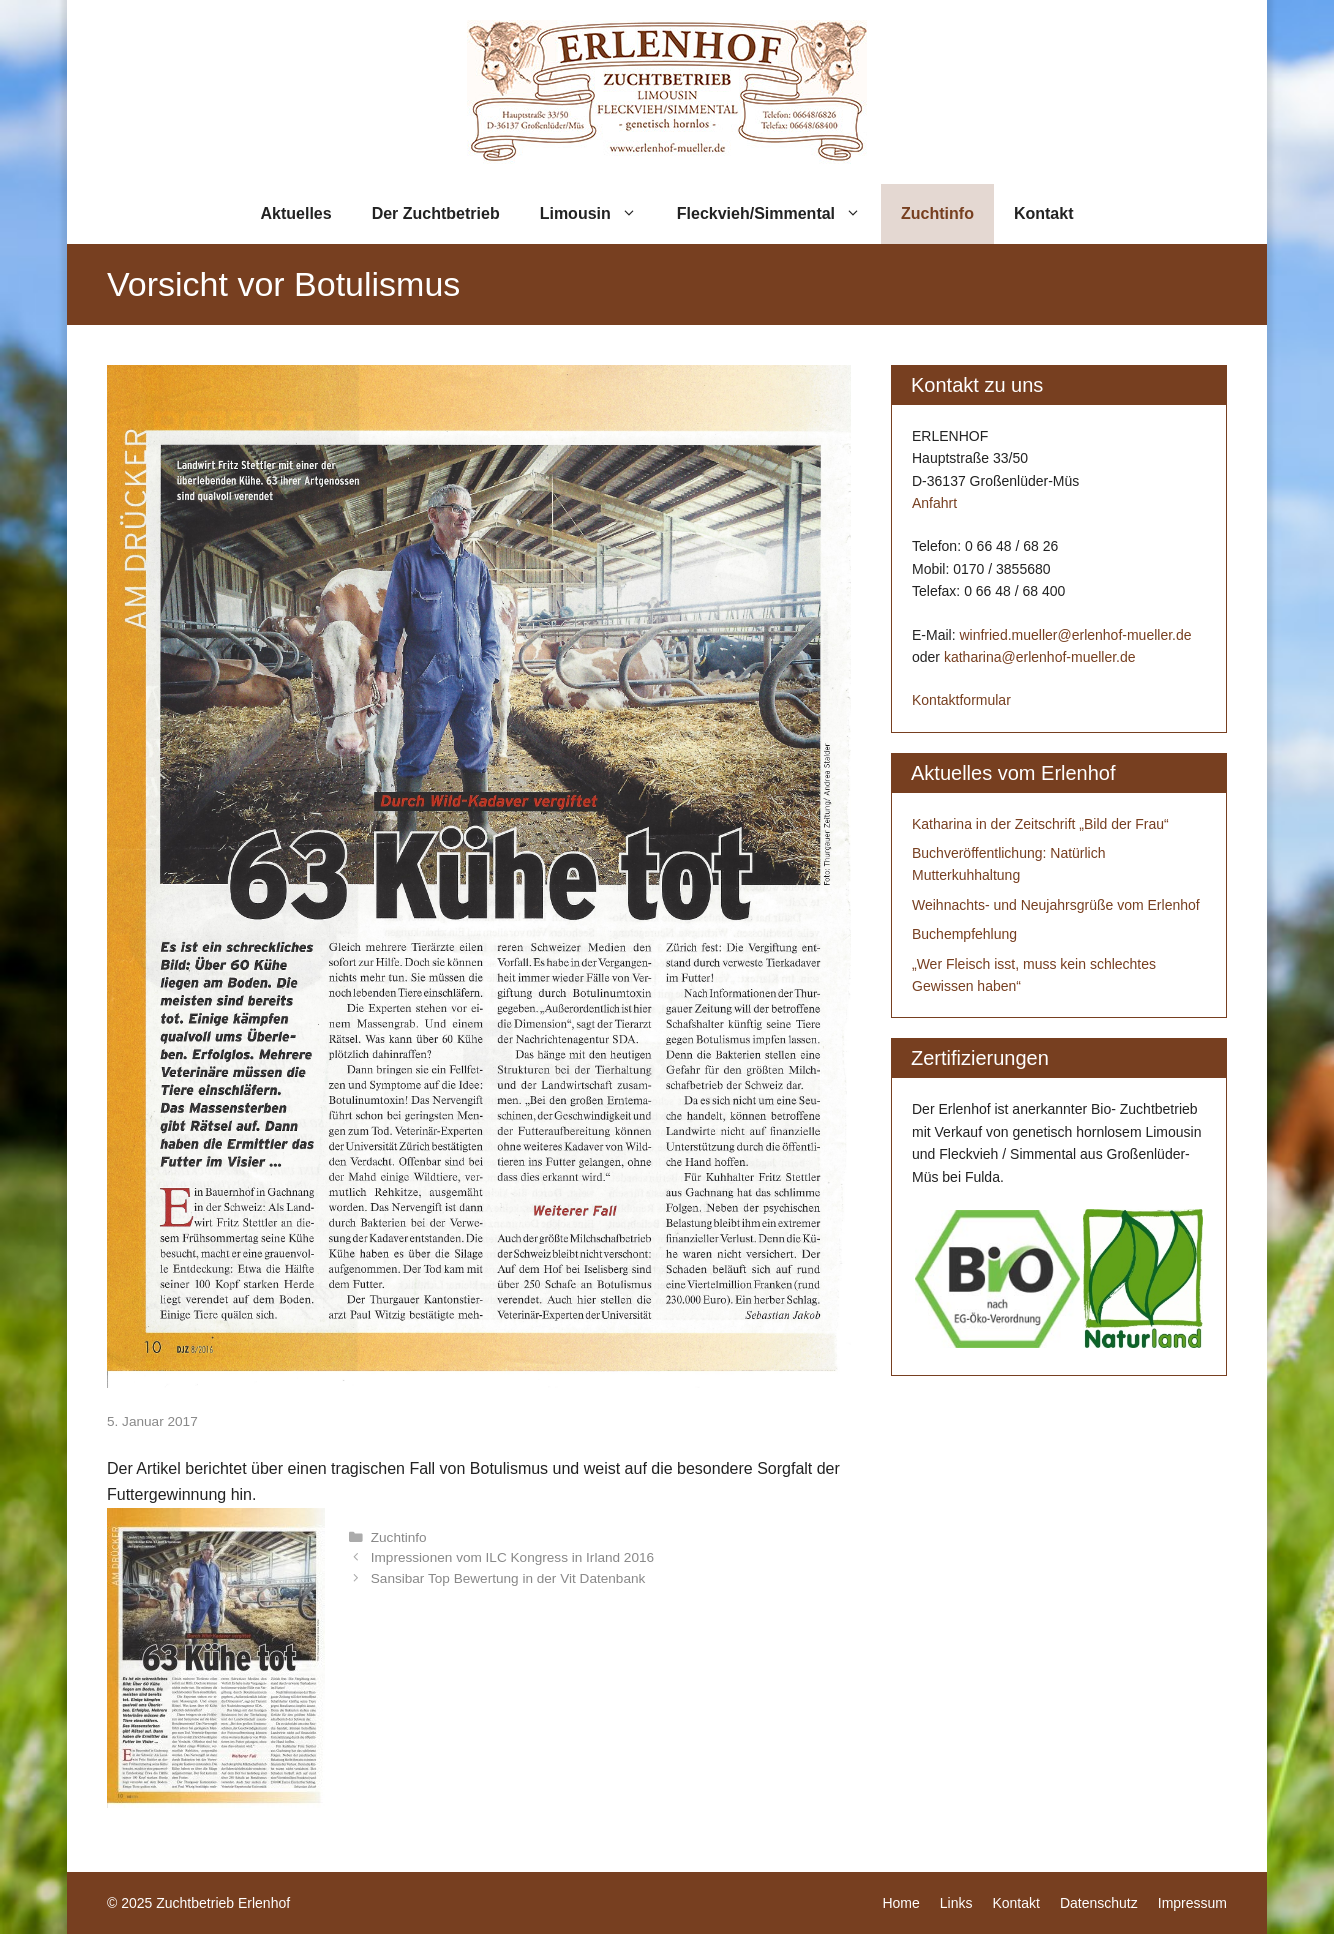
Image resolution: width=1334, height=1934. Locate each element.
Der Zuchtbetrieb (436, 213)
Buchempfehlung (964, 934)
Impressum (1192, 1903)
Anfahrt (934, 503)
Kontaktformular (961, 700)
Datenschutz (1099, 1903)
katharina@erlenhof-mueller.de (1040, 657)
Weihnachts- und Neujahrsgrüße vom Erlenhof (1056, 905)
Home (900, 1903)
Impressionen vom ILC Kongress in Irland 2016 (512, 1557)
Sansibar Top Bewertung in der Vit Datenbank (508, 1578)
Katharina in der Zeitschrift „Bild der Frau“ (1040, 824)
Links (956, 1903)
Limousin (598, 214)
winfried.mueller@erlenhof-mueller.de (1075, 635)
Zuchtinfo (937, 213)
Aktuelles (296, 213)
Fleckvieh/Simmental (779, 214)
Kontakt (1044, 213)
